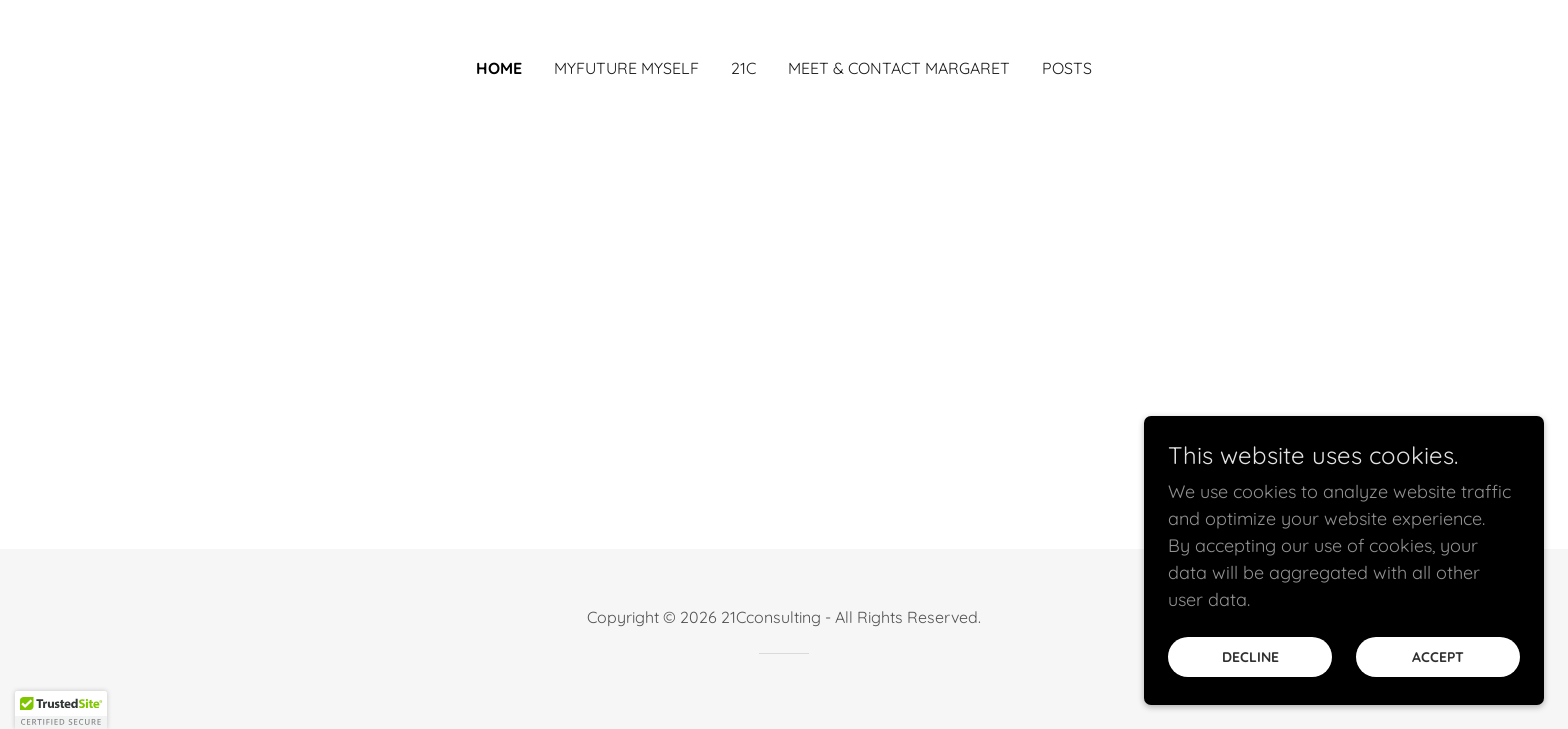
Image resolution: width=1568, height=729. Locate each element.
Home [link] (499, 68)
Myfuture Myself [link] (626, 68)
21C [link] (743, 68)
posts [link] (1067, 68)
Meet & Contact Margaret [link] (899, 68)
